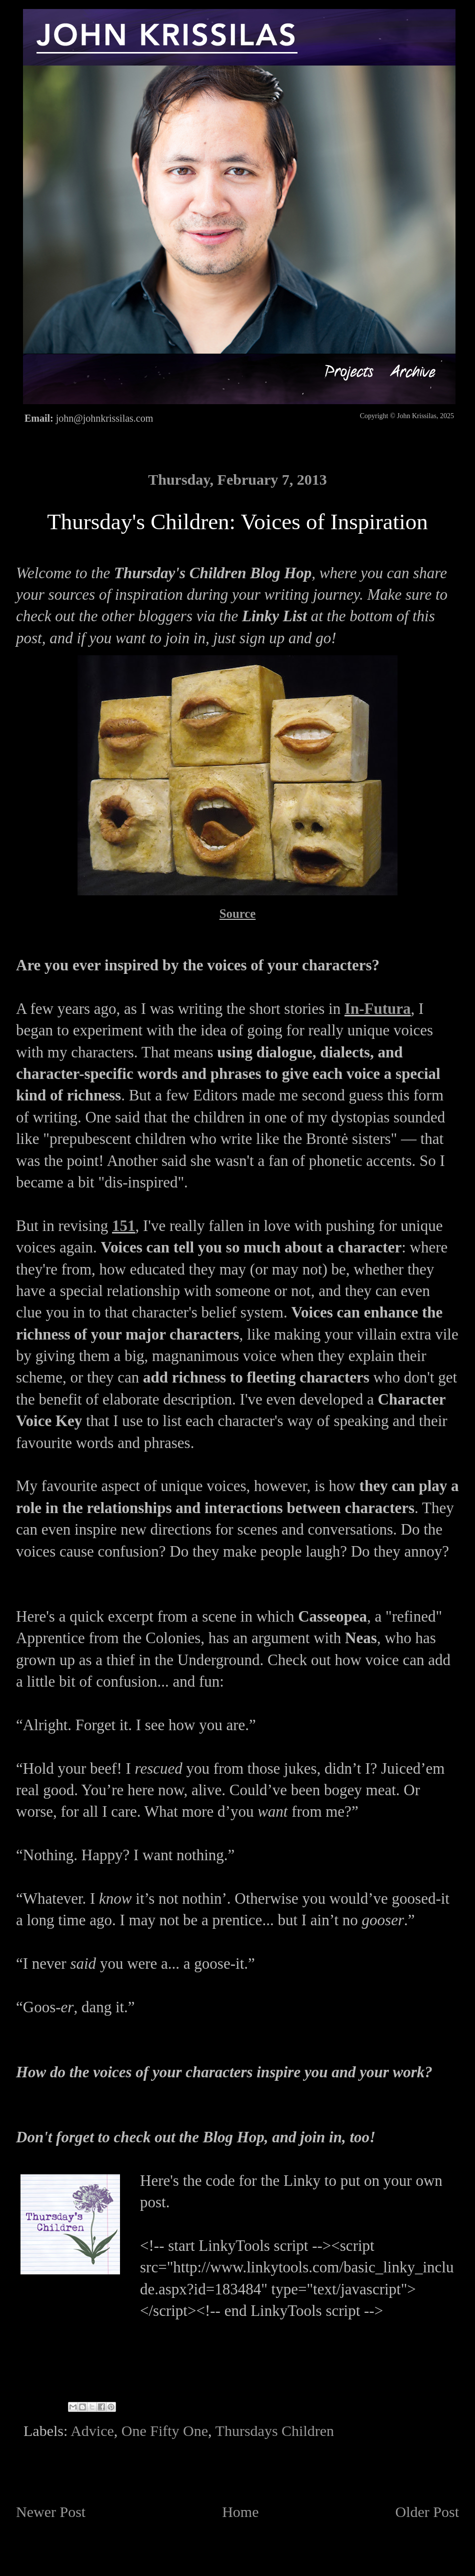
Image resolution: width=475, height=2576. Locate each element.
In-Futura (377, 1008)
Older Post (428, 2511)
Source (238, 913)
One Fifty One (165, 2430)
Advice (92, 2430)
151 (124, 1225)
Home (240, 2511)
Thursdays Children (275, 2430)
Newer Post (51, 2511)
